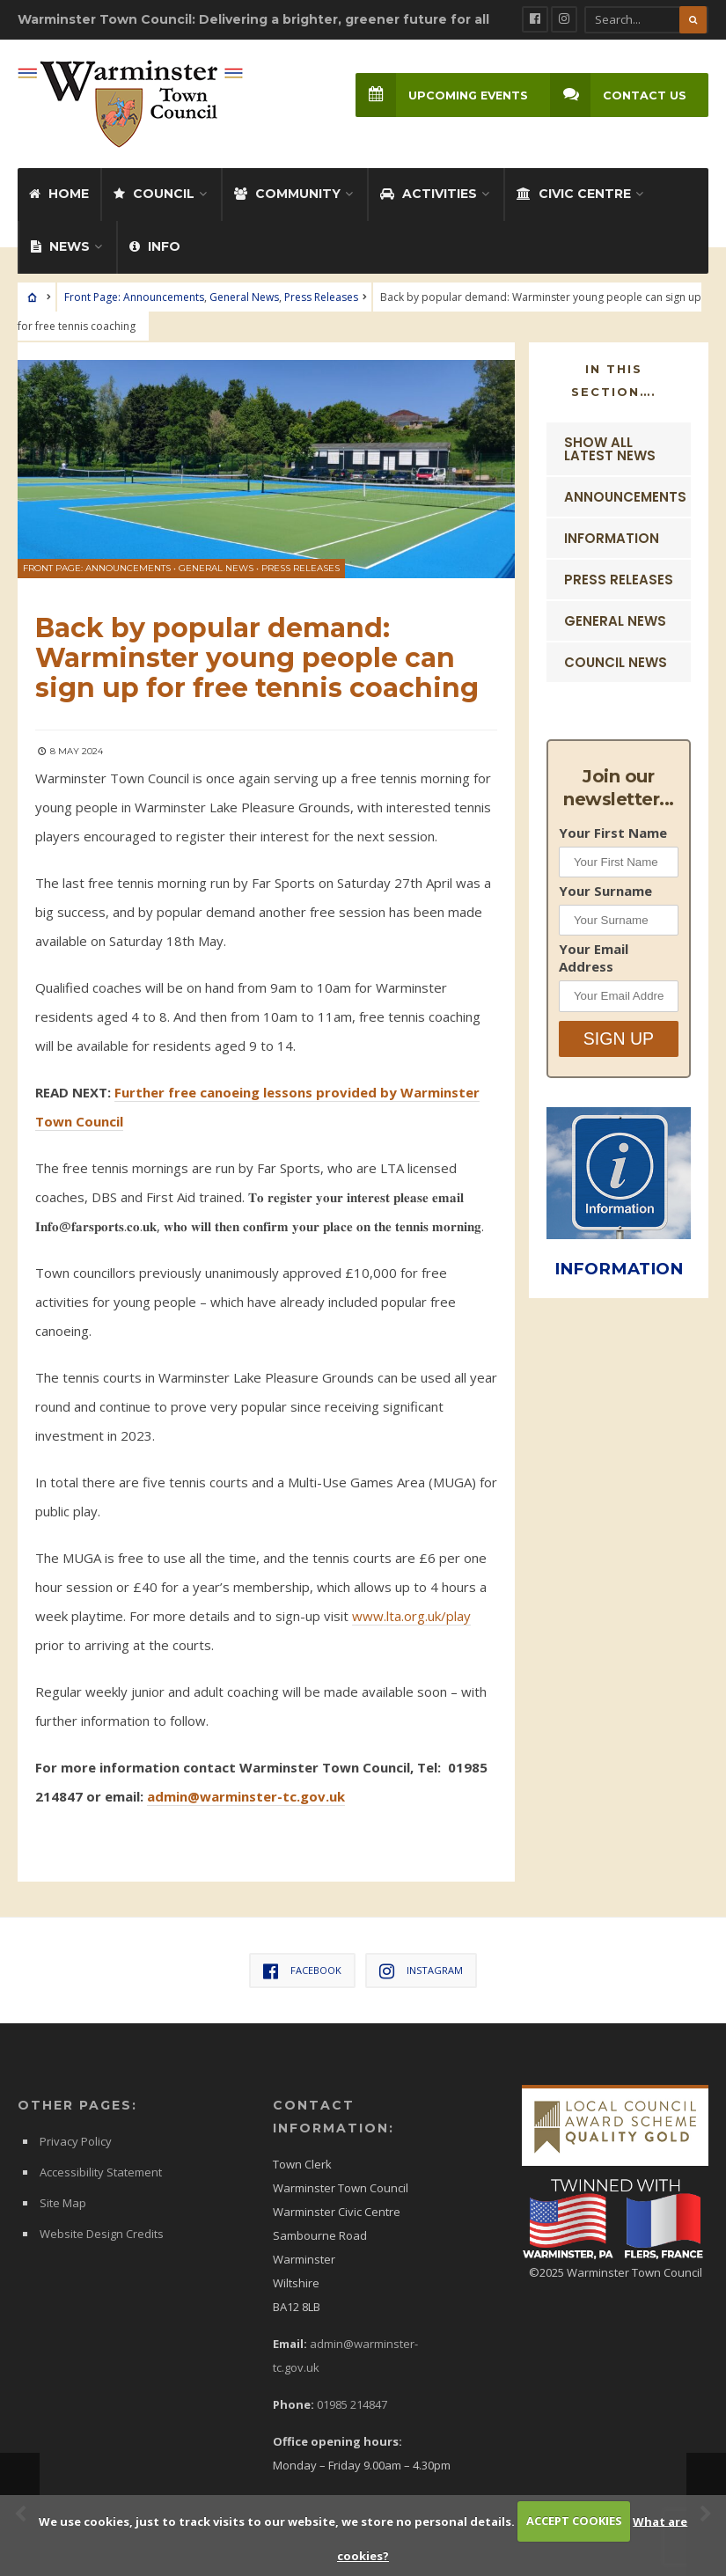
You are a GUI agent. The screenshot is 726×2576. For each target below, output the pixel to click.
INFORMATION (621, 1262)
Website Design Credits (102, 2229)
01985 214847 (352, 2400)
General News (244, 291)
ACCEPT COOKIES (574, 2520)
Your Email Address (593, 953)
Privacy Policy (76, 2137)
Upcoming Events (439, 95)
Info (154, 241)
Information (611, 533)
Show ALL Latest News (610, 443)
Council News (615, 657)
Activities (428, 188)
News (60, 241)
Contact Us (617, 95)
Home (59, 188)
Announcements (625, 491)
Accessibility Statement (101, 2168)
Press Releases (321, 291)
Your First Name (613, 827)
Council (154, 188)
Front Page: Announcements (134, 291)
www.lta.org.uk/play (411, 1611)
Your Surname (605, 885)
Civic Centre (574, 188)
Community (287, 188)
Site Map (63, 2198)
